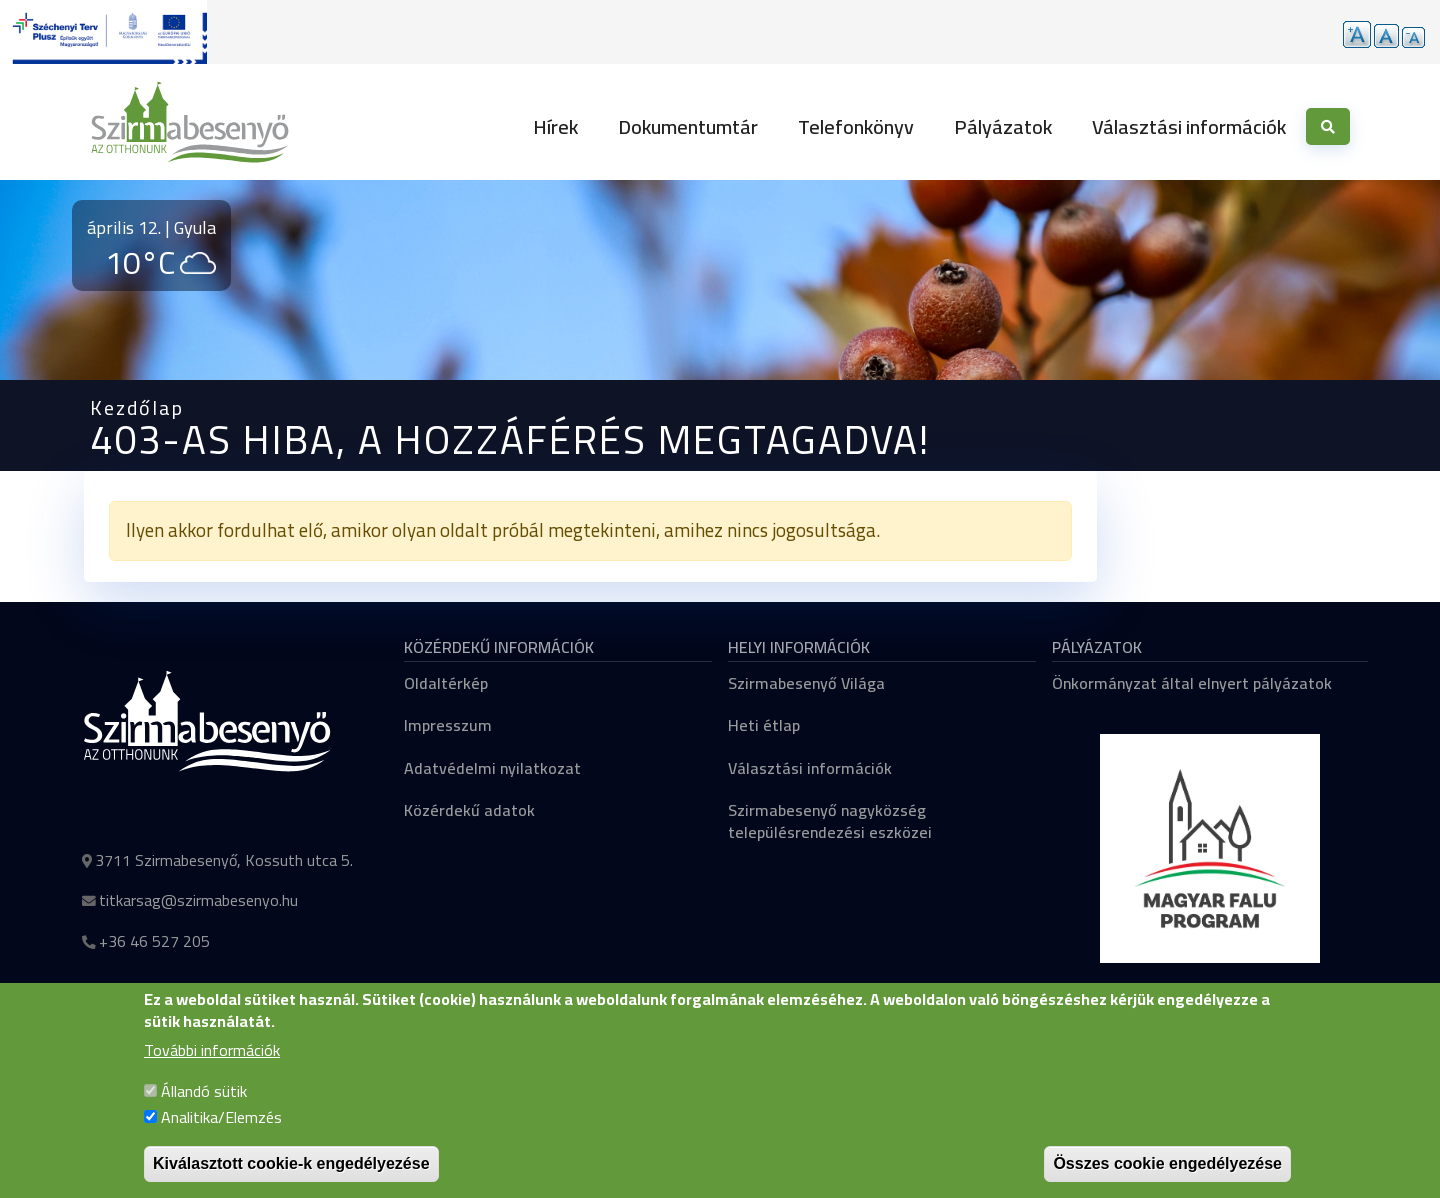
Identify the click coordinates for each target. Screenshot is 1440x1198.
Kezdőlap (137, 407)
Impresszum (448, 725)
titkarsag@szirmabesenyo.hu (198, 900)
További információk (212, 1070)
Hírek (555, 126)
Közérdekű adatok (469, 810)
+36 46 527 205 (154, 941)
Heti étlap (764, 725)
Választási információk (1189, 126)
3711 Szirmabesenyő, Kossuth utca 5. (224, 860)
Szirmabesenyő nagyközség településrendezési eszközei (830, 821)
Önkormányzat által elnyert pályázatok (1192, 683)
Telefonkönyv (856, 126)
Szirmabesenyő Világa (806, 683)
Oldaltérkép (446, 683)
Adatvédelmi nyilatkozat (492, 768)
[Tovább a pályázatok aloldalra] (103, 32)
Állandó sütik (204, 1111)
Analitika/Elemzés (221, 1137)
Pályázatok (1003, 126)
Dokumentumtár (688, 126)
